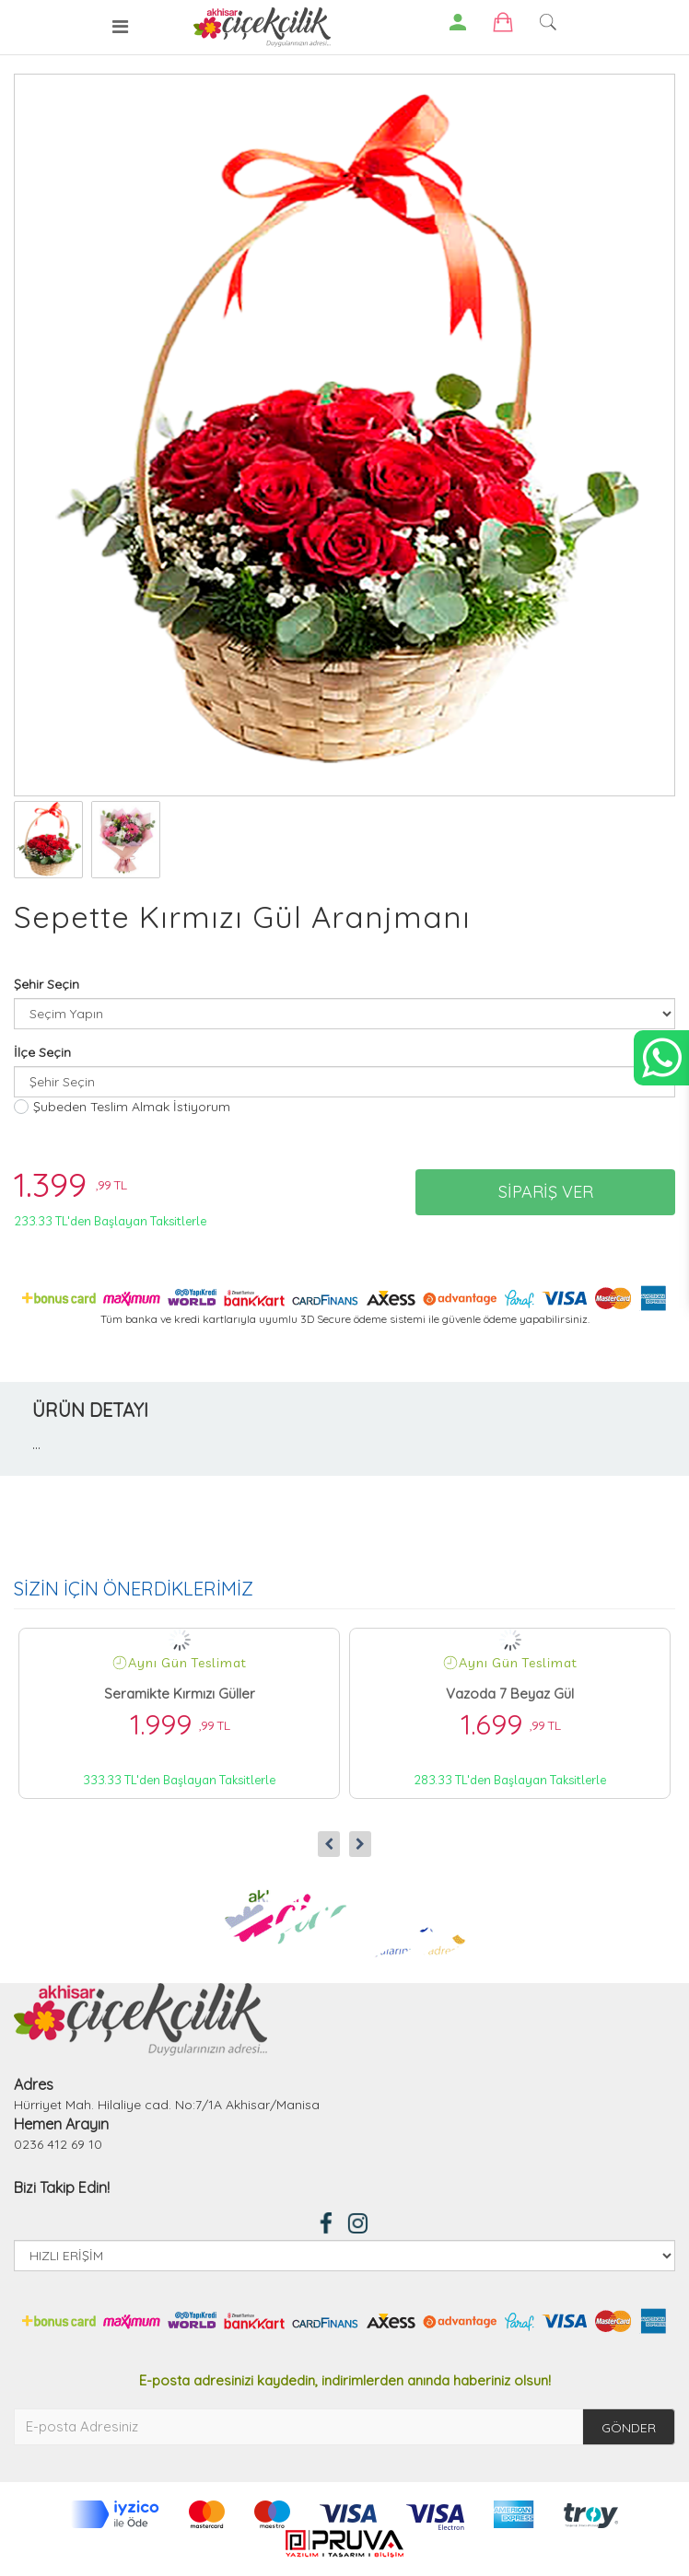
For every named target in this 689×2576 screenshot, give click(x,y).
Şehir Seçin (46, 984)
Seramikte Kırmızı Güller (179, 1693)
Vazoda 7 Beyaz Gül (510, 1693)
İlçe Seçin (42, 1052)
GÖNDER (628, 2427)
